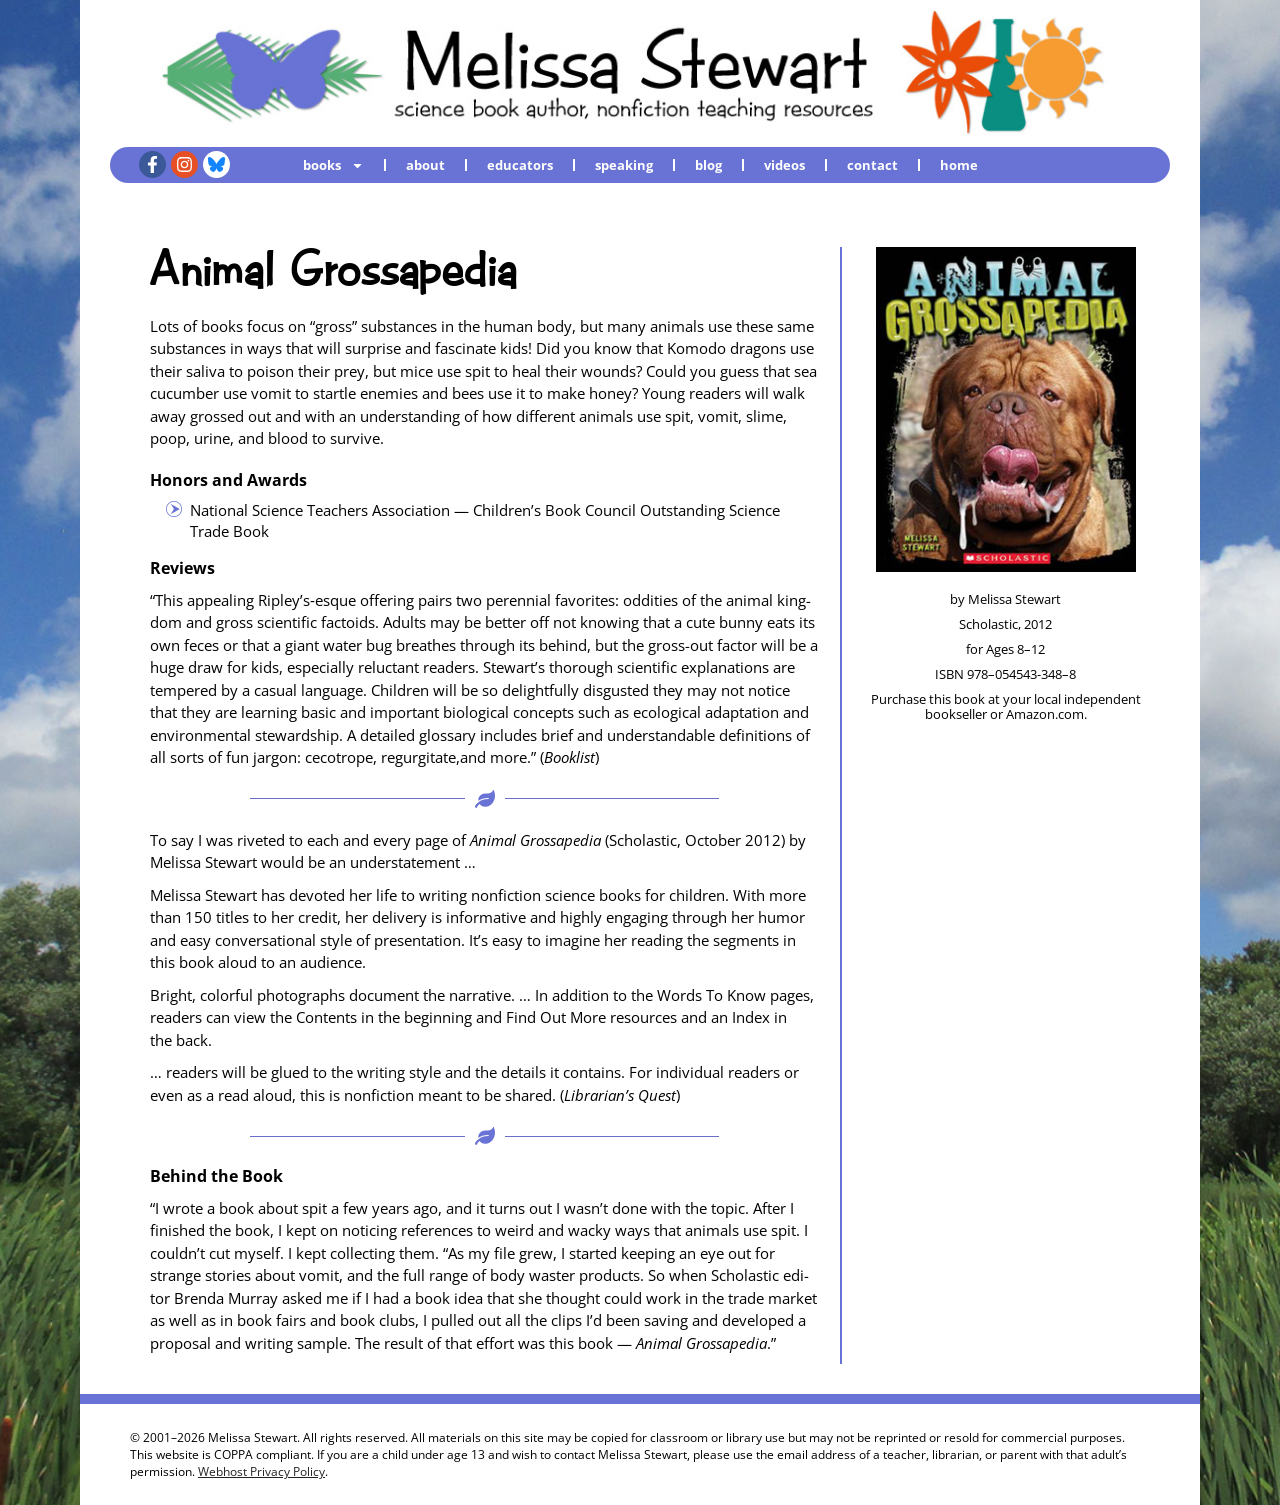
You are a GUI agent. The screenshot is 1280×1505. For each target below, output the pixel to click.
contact (872, 165)
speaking (624, 165)
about (425, 165)
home (959, 165)
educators (520, 165)
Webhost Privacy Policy (261, 1471)
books (333, 164)
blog (708, 165)
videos (784, 165)
